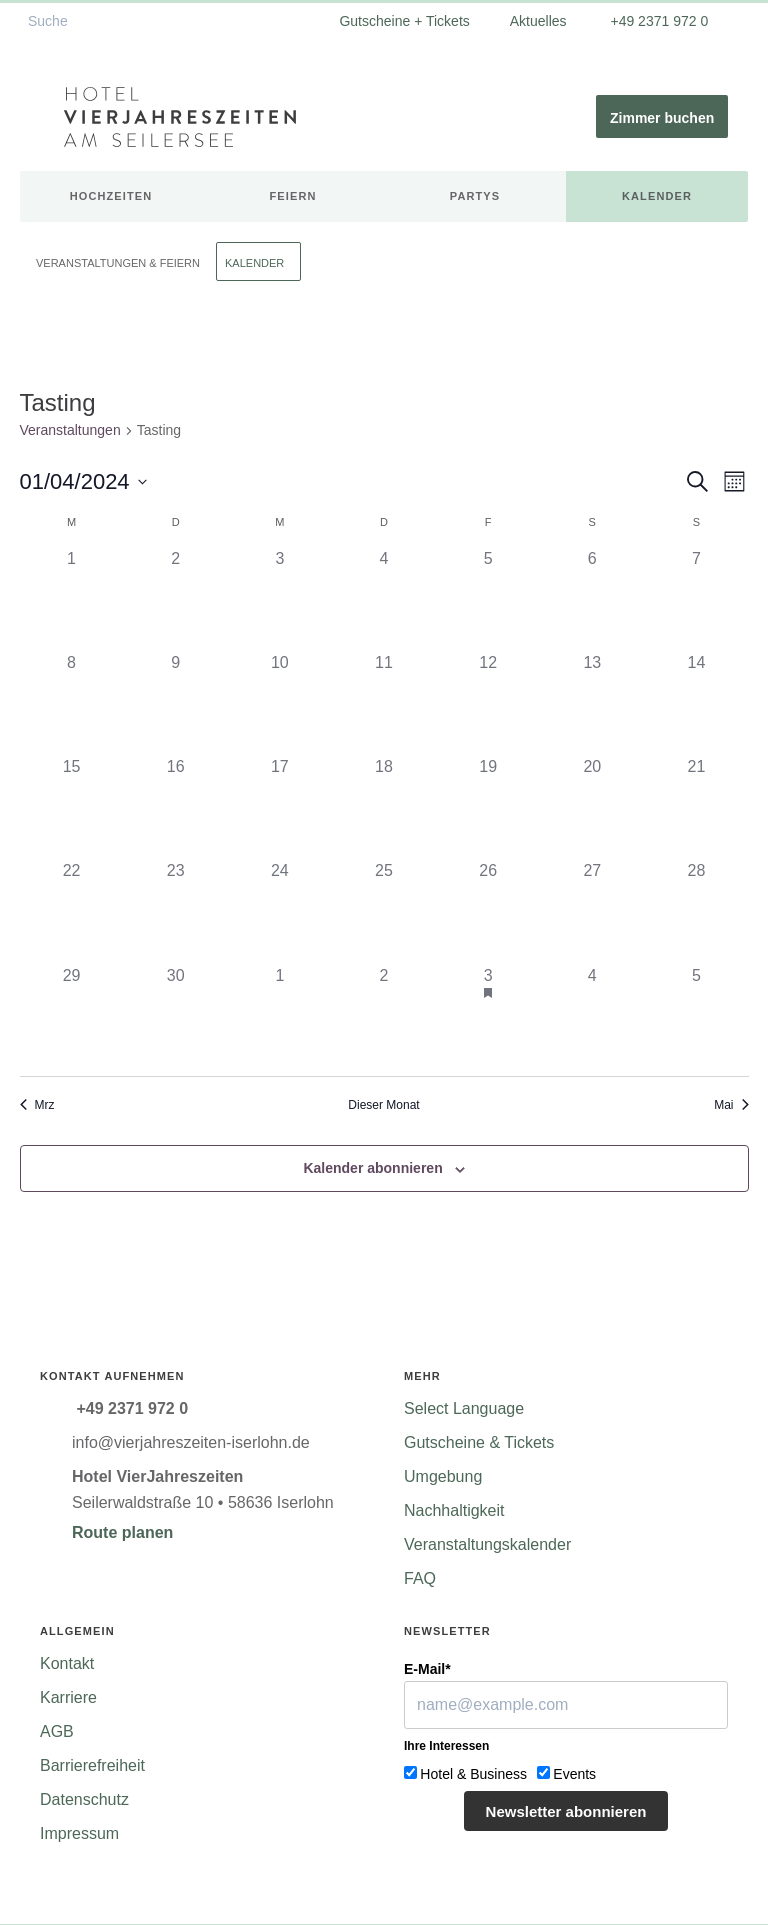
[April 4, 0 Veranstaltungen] (384, 599)
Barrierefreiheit (92, 1765)
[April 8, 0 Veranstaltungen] (72, 703)
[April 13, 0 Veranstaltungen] (592, 703)
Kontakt (67, 1663)
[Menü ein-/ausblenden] (42, 117)
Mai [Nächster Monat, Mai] (731, 1105)
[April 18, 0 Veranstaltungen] (384, 807)
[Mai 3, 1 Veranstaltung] (488, 1016)
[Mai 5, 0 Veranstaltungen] (696, 1016)
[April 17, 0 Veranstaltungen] (280, 807)
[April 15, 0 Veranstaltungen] (72, 807)
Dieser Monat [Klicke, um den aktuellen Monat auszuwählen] (383, 1105)
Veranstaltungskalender (487, 1544)
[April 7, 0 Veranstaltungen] (696, 599)
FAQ (420, 1578)
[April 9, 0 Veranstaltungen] (176, 703)
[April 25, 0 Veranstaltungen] (384, 911)
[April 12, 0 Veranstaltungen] (488, 703)
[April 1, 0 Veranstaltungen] (72, 599)
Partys (475, 196)
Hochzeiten (111, 196)
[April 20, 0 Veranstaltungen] (592, 807)
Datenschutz (84, 1799)
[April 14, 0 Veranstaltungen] (696, 703)
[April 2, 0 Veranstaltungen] (176, 599)
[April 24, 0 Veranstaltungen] (280, 911)
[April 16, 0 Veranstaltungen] (176, 807)
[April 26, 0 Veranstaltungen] (488, 911)
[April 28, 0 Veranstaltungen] (696, 911)
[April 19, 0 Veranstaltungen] (488, 807)
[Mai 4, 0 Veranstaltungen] (592, 1016)
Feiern (293, 196)
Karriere (68, 1697)
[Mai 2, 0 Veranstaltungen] (384, 1016)
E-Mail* (427, 1669)
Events (574, 1774)
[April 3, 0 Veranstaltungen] (280, 599)
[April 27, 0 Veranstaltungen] (592, 911)
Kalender (657, 196)
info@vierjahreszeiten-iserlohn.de (191, 1442)
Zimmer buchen (662, 118)
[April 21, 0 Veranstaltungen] (696, 807)
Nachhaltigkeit (454, 1510)
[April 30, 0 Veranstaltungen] (176, 1016)
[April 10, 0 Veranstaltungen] (280, 703)
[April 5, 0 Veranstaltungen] (488, 599)
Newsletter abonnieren (566, 1811)
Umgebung (443, 1476)
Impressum (79, 1833)
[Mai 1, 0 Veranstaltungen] (280, 1016)
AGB (57, 1731)
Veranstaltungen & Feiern (118, 263)
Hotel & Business (473, 1774)
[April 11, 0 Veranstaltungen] (384, 703)
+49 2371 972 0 (658, 21)
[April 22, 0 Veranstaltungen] (72, 911)
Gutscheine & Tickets (479, 1442)
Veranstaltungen (70, 430)
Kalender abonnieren (372, 1168)
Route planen (122, 1532)
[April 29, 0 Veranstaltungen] (72, 1016)
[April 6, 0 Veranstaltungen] (592, 599)
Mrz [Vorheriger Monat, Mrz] (37, 1105)
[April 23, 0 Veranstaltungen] (176, 911)
